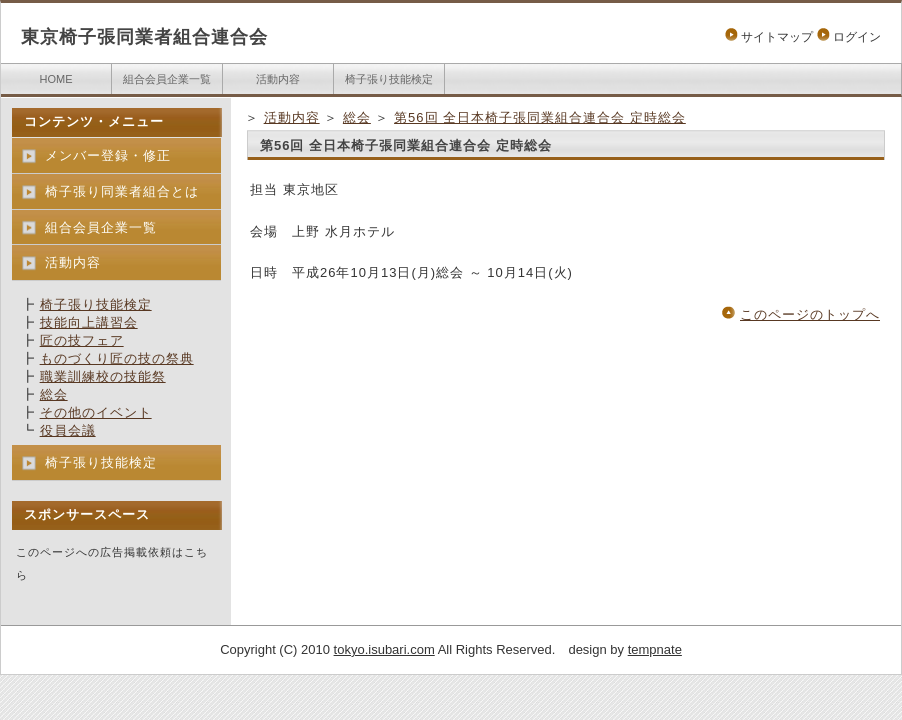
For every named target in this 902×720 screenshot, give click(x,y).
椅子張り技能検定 (389, 79)
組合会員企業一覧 (167, 79)
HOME (56, 79)
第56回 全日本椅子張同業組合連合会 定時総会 (540, 117)
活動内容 (278, 79)
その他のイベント (96, 412)
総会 (357, 117)
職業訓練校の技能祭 (103, 376)
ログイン (857, 37)
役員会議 (68, 430)
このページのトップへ (810, 314)
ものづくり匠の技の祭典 (117, 358)
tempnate (655, 649)
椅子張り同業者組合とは (122, 191)
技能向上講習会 (89, 322)
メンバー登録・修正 (108, 155)
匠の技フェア (82, 340)
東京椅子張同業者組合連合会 (144, 37)
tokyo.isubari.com (384, 649)
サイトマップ (777, 37)
